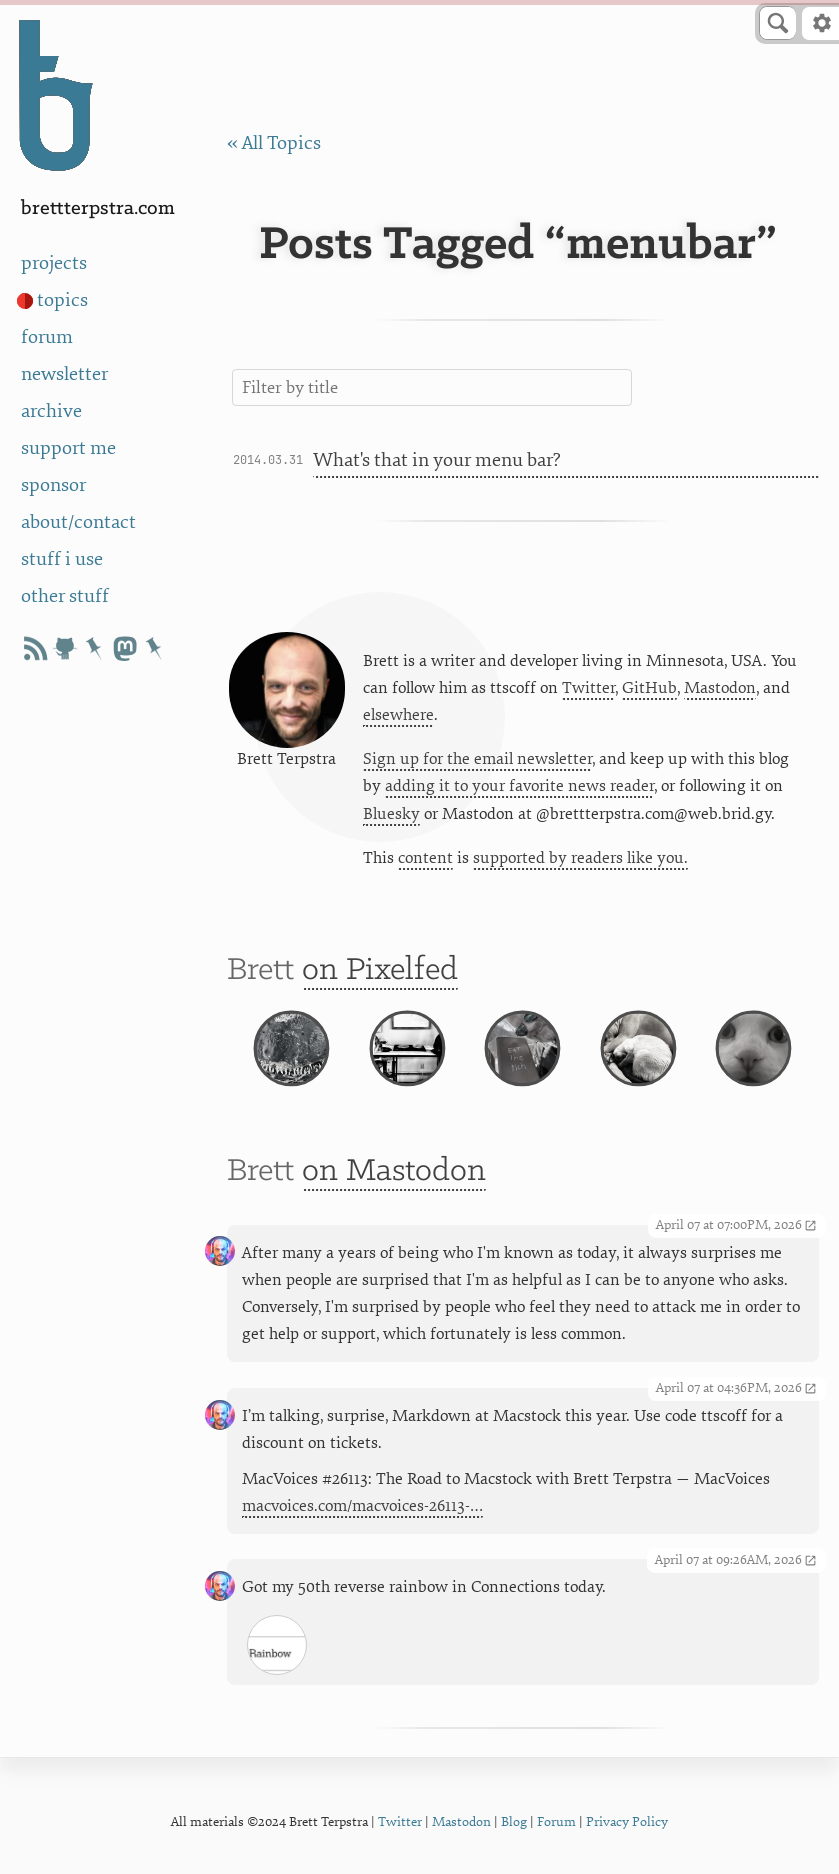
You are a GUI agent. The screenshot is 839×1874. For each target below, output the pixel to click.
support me (68, 448)
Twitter (588, 688)
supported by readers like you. (580, 858)
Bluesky (391, 814)
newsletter (64, 374)
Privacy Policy (627, 1821)
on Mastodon (394, 1171)
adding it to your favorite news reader (519, 786)
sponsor (53, 485)
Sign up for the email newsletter (477, 759)
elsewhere (398, 715)
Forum (556, 1821)
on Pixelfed (380, 970)
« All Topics (274, 143)
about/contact (78, 522)
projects (54, 263)
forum (47, 337)
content (425, 858)
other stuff (65, 596)
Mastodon (720, 688)
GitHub (649, 688)
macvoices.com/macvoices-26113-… (362, 1506)
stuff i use (62, 559)
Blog (514, 1821)
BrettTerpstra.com (98, 208)
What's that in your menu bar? (436, 460)
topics (62, 300)
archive (51, 411)
